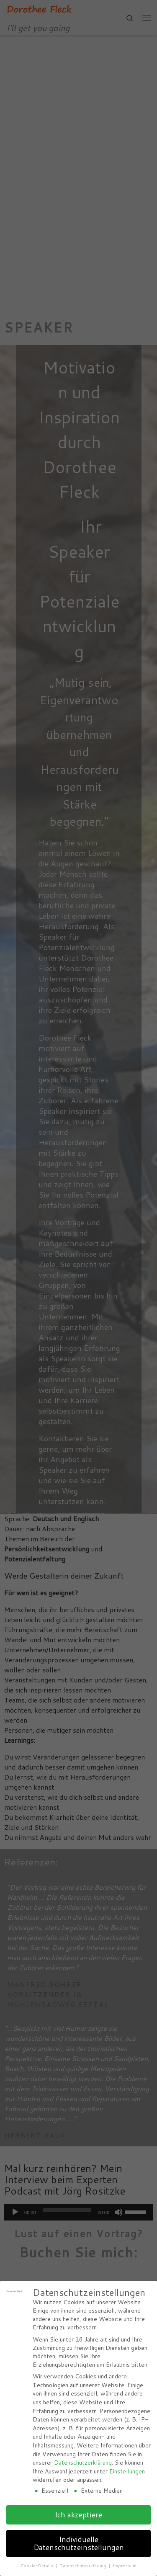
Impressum (124, 2565)
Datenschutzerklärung (83, 2462)
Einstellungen (127, 2471)
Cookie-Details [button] (37, 2565)
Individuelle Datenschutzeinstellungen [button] (78, 2543)
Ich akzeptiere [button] (78, 2514)
